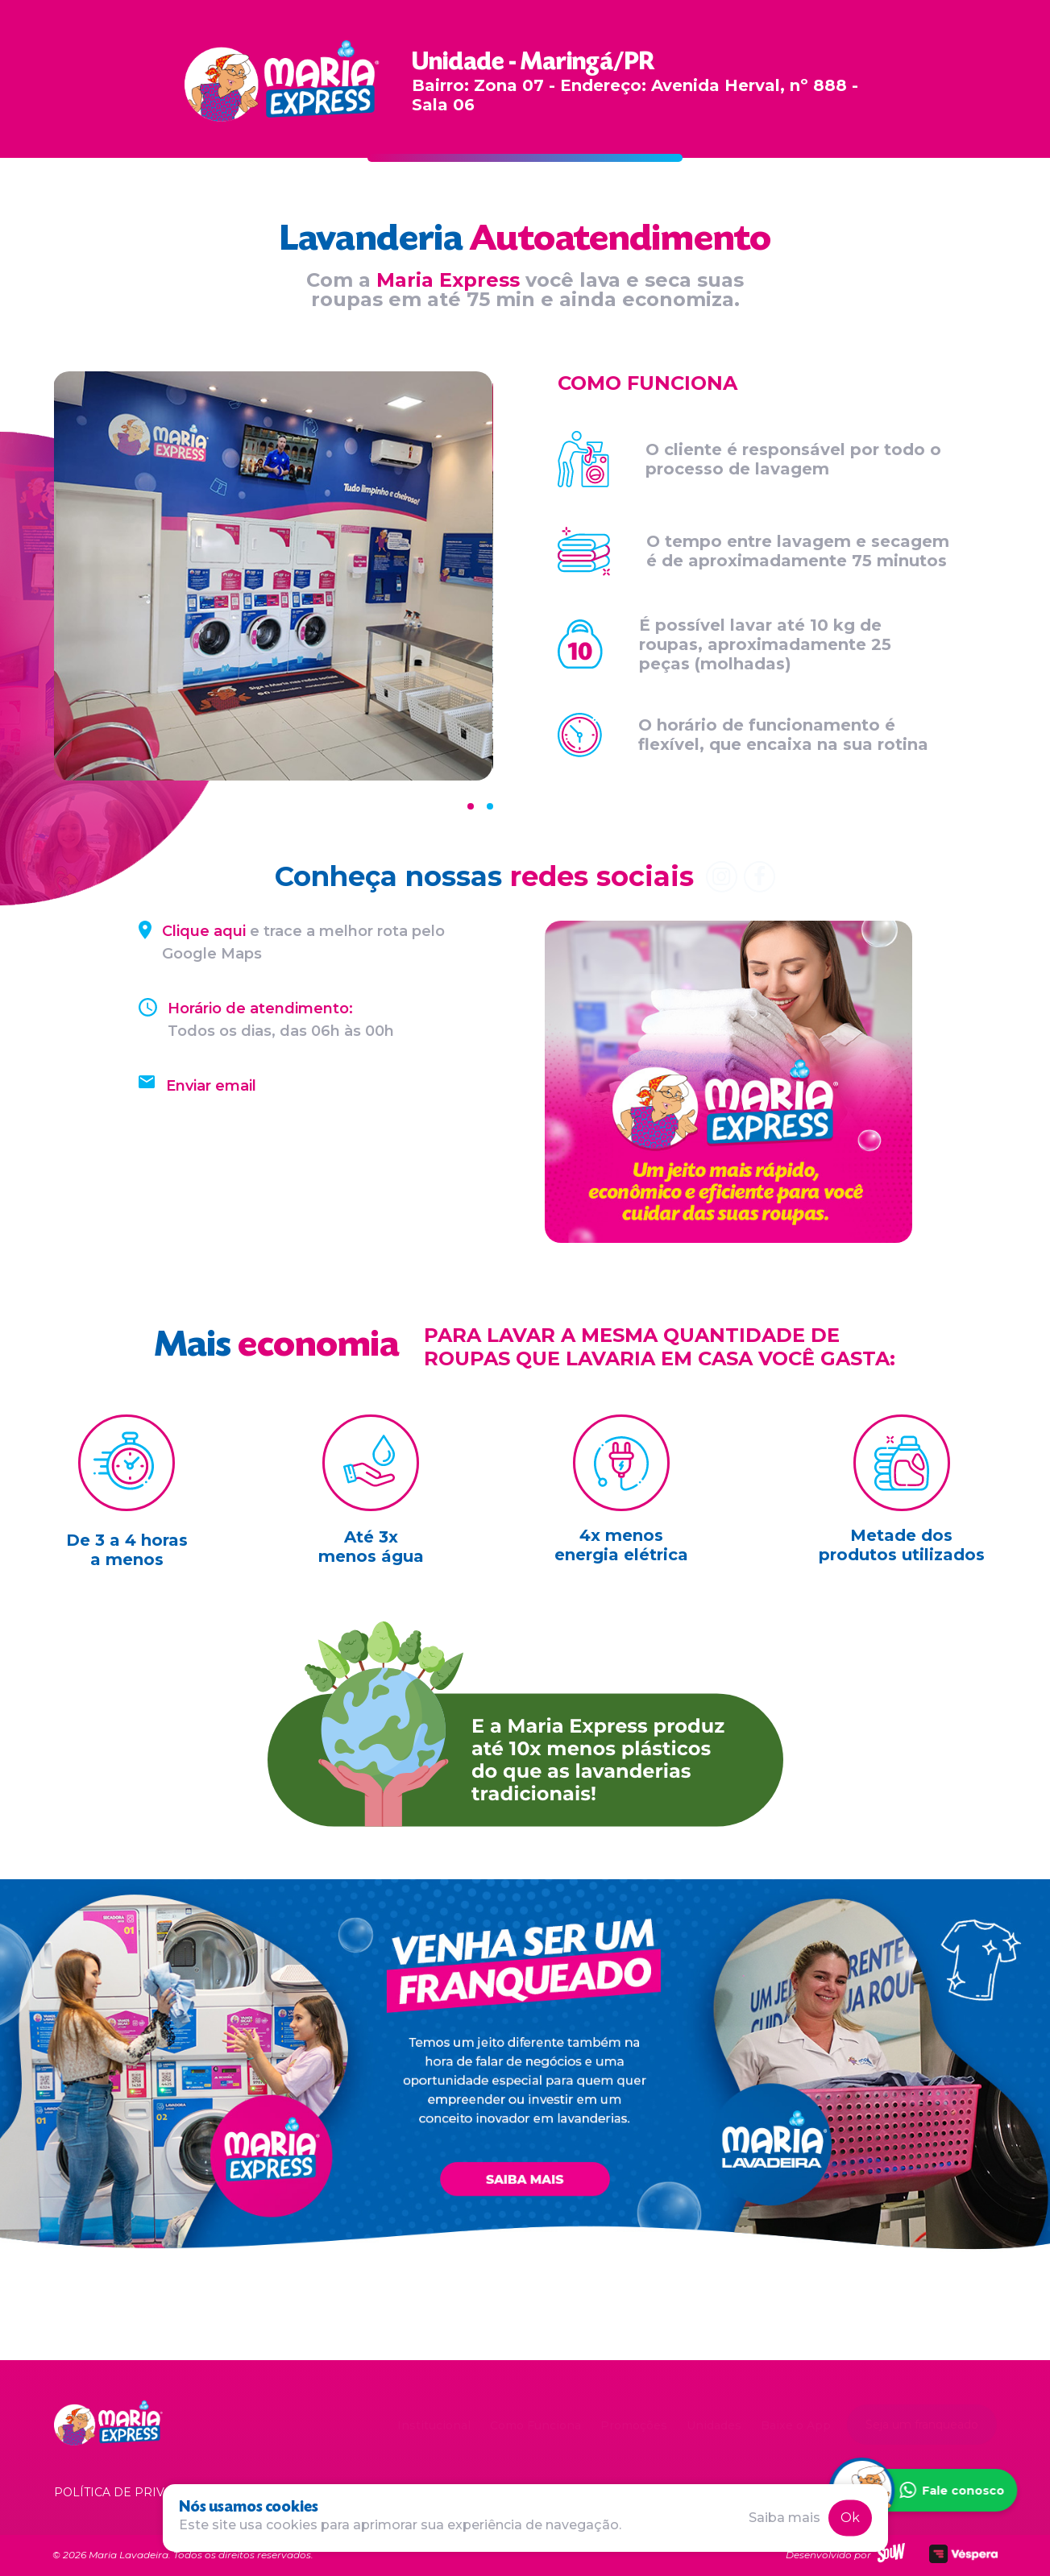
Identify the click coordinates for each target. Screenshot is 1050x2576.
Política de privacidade (136, 2492)
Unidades (714, 2425)
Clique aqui (204, 931)
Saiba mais (784, 2517)
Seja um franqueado (921, 2424)
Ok (850, 2517)
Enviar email (211, 1086)
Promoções (633, 2425)
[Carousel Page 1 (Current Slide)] (470, 806)
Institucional (434, 2425)
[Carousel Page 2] (490, 806)
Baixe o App (796, 2425)
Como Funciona (535, 2425)
